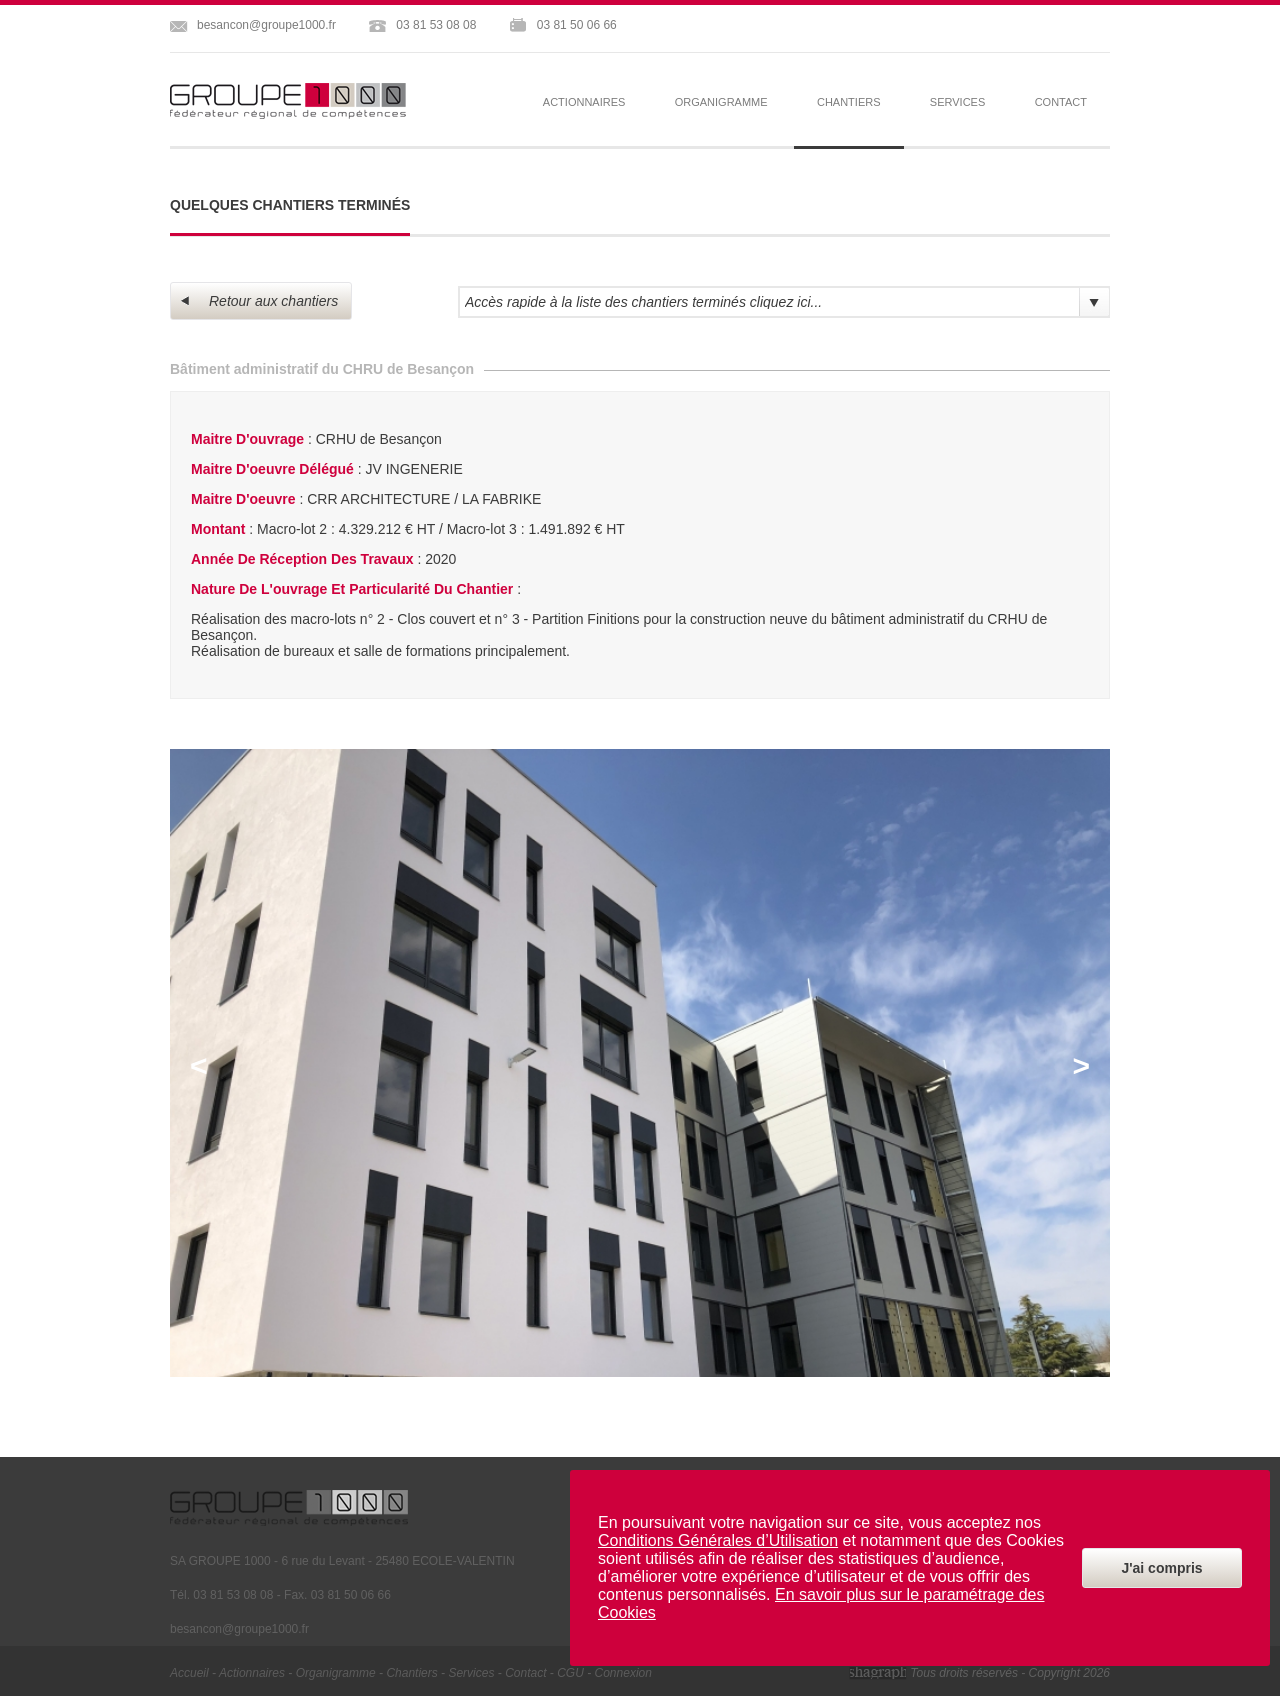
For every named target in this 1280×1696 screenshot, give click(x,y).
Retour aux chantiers (259, 301)
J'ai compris (1161, 1568)
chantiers (411, 1673)
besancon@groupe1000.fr (266, 25)
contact (1061, 102)
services (957, 102)
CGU (570, 1673)
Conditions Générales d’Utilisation (718, 1540)
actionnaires (584, 102)
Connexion (623, 1673)
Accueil (189, 1673)
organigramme (721, 102)
